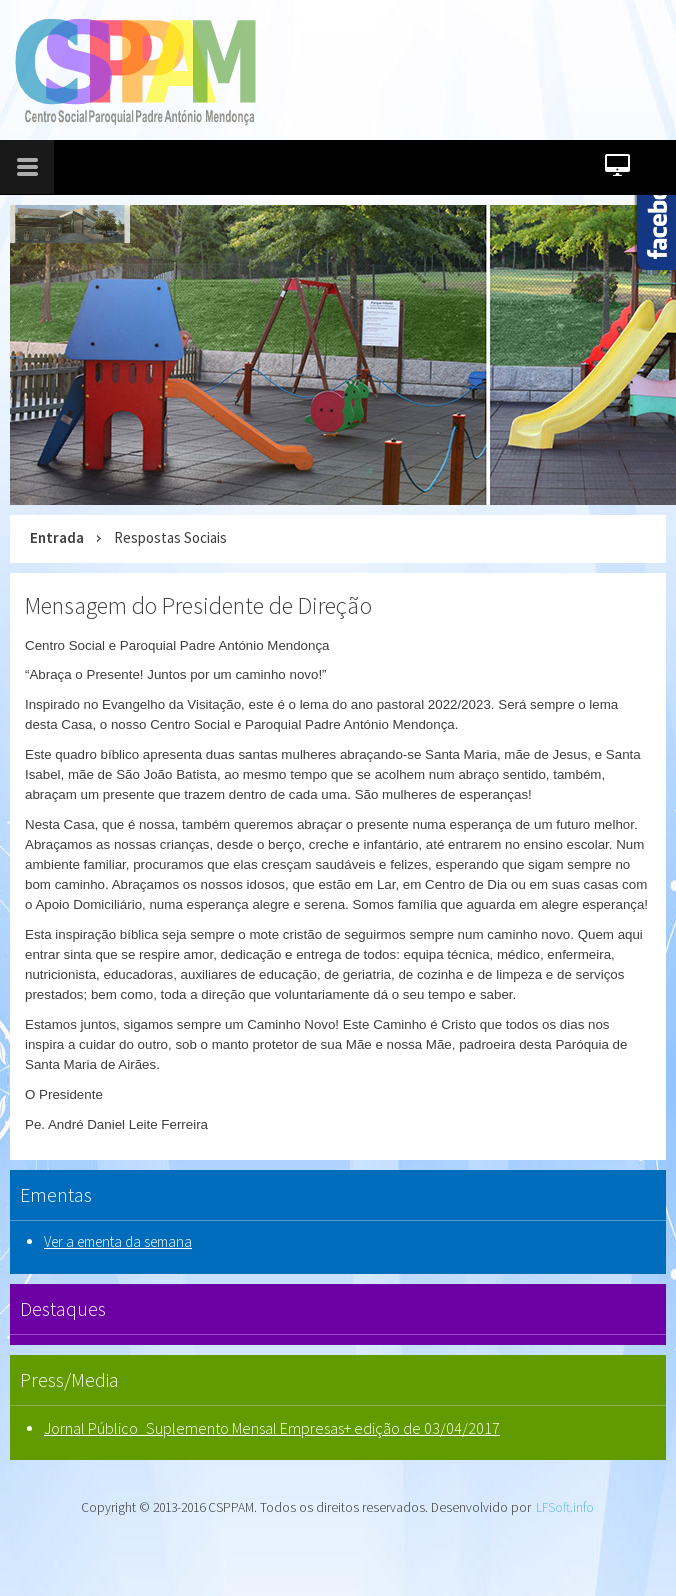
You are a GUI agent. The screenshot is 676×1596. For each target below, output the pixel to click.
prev (41, 351)
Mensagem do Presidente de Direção (198, 605)
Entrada (57, 537)
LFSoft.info (565, 1507)
